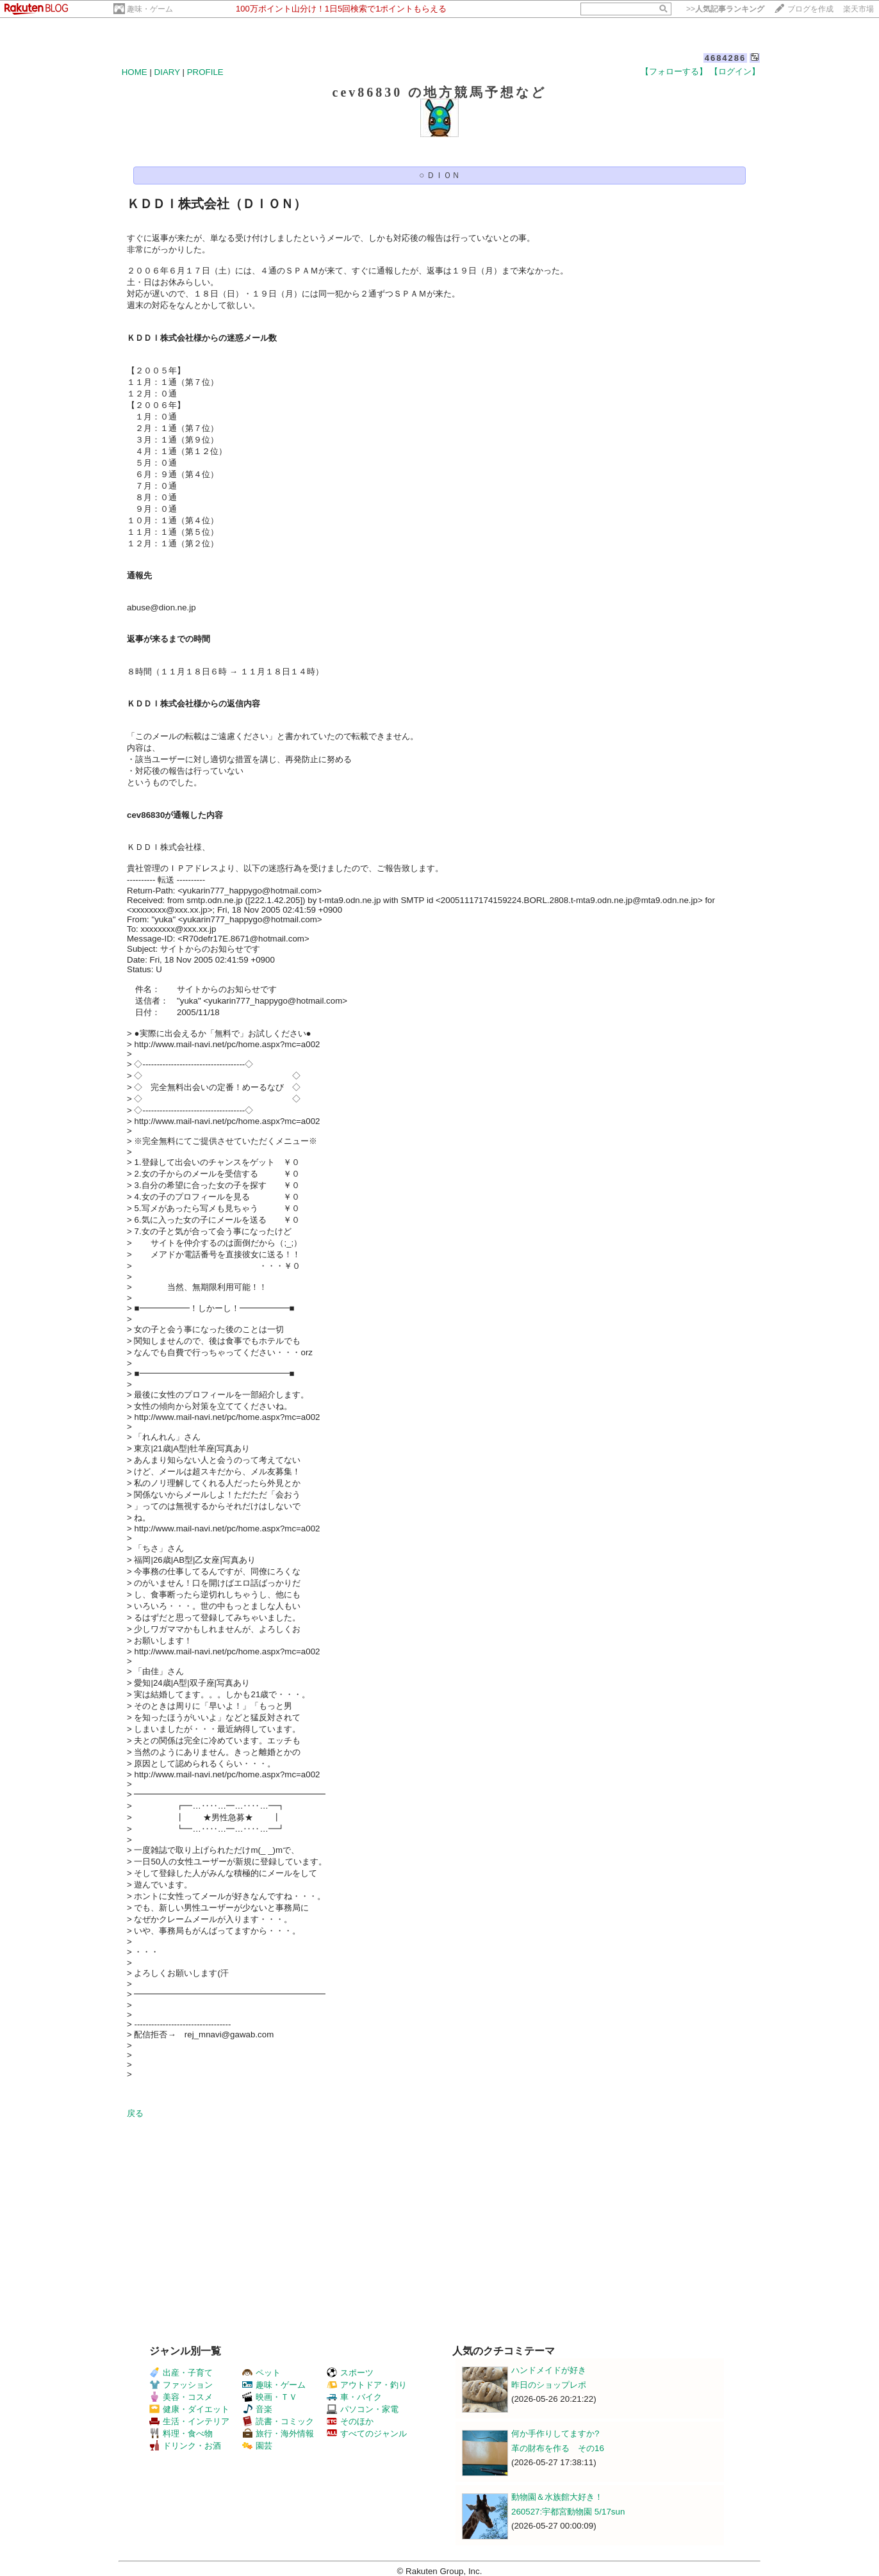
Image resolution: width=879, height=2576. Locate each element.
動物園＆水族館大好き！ (557, 2497)
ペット (261, 2372)
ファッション (181, 2385)
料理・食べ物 (181, 2433)
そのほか (350, 2421)
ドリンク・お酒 (185, 2445)
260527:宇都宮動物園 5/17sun (568, 2511)
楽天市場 (858, 8)
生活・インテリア (189, 2421)
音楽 (257, 2409)
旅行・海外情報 (278, 2433)
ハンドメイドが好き (548, 2370)
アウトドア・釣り (367, 2385)
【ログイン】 (735, 71)
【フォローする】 (674, 71)
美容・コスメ (181, 2397)
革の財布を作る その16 (557, 2448)
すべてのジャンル (367, 2433)
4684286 (725, 58)
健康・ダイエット (189, 2409)
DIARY (167, 72)
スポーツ (350, 2372)
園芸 (257, 2445)
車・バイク (354, 2397)
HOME (134, 72)
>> (725, 8)
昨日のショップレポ (548, 2385)
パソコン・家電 (362, 2409)
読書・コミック (278, 2421)
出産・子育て (181, 2372)
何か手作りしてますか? (555, 2433)
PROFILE (205, 72)
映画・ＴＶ (269, 2397)
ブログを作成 (810, 8)
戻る (135, 2113)
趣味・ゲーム (150, 8)
